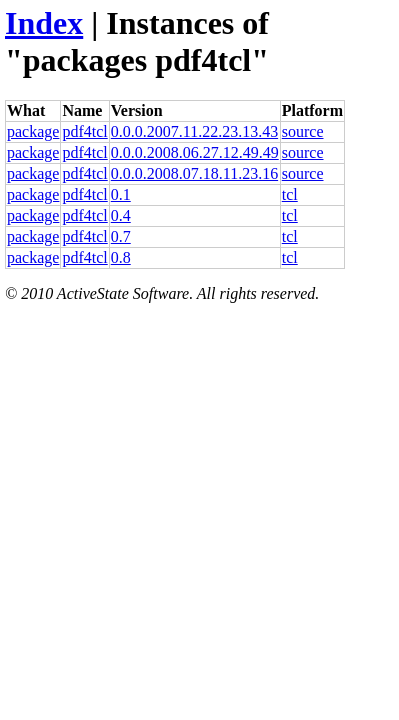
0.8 (121, 257)
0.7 (121, 236)
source (303, 131)
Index (44, 23)
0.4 (121, 215)
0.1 (121, 194)
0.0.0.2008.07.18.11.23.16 (194, 173)
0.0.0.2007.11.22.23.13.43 (194, 131)
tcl (290, 194)
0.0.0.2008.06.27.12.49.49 (195, 152)
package (33, 131)
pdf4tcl (84, 131)
